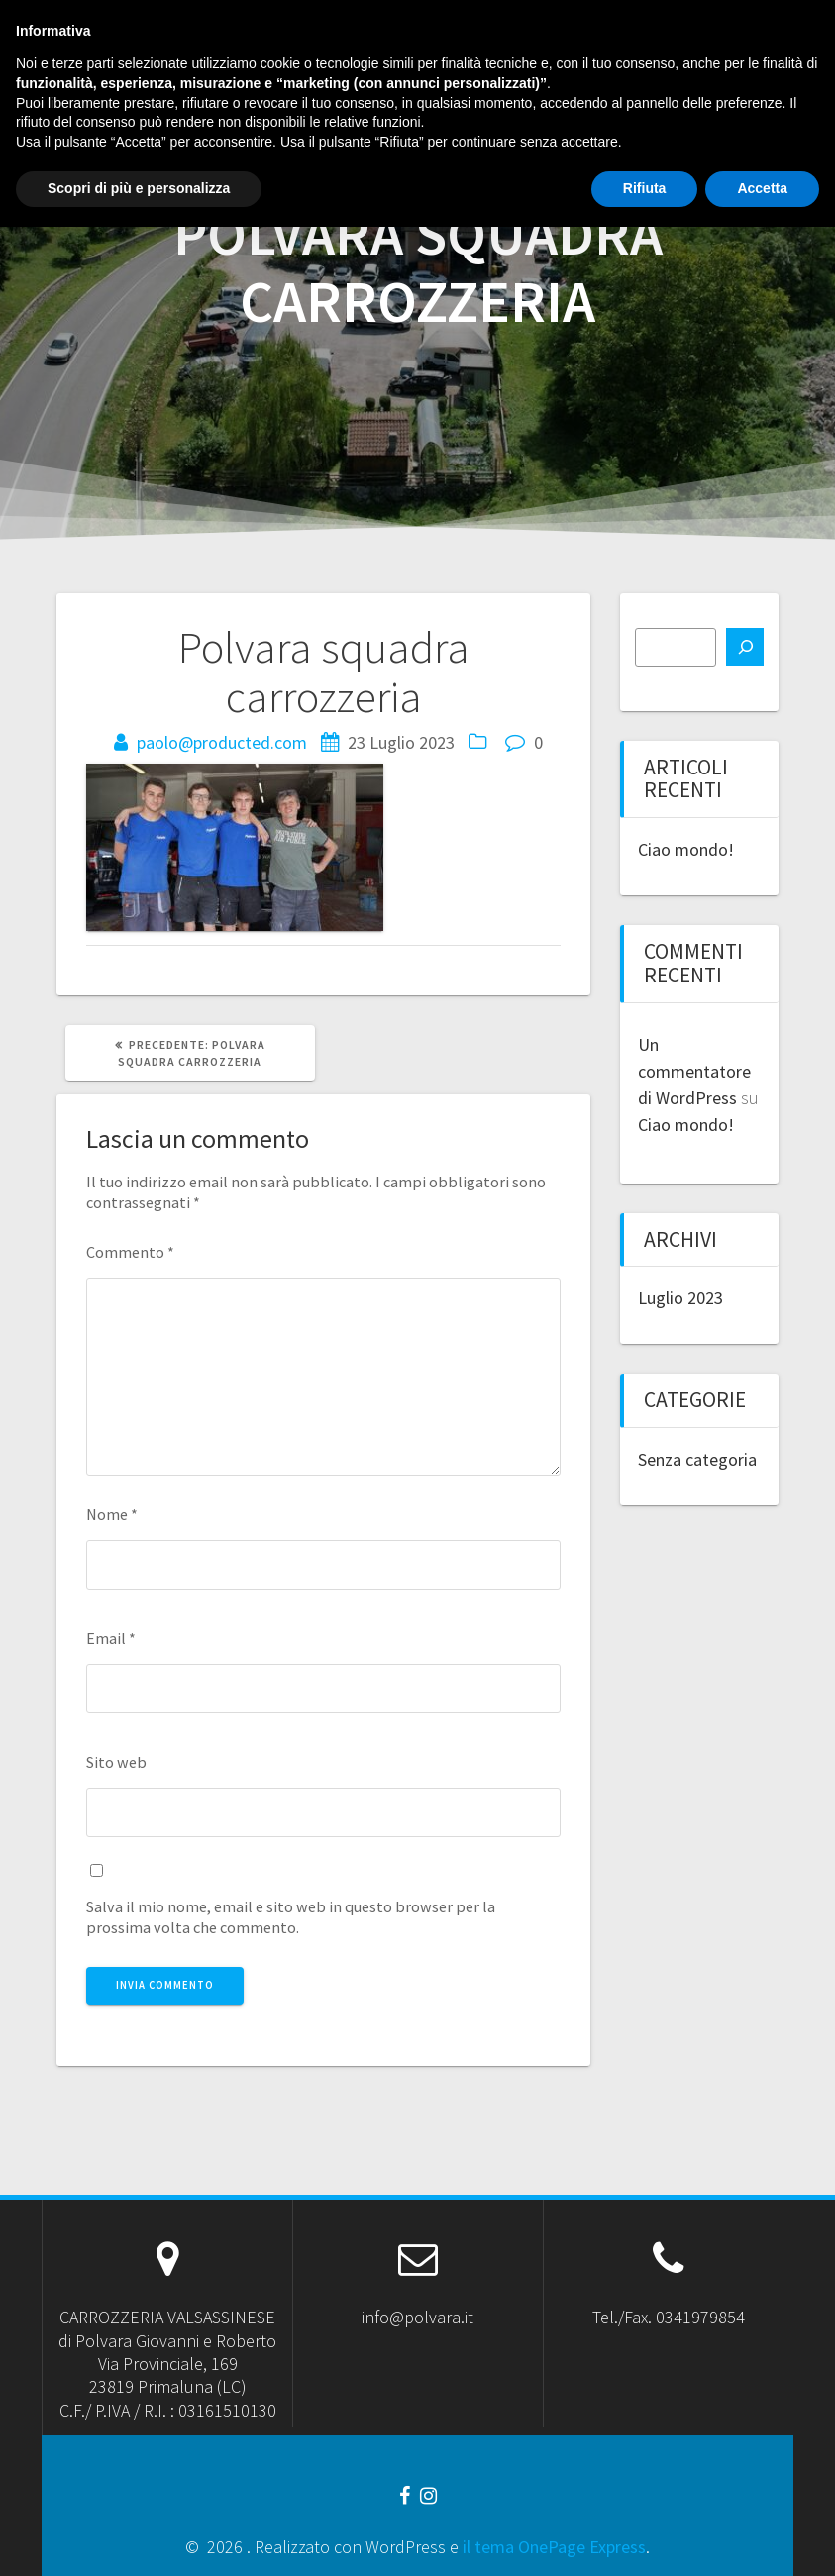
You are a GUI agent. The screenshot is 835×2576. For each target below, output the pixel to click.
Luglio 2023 (680, 1298)
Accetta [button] (762, 2537)
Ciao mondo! (686, 849)
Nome (112, 1514)
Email (111, 1638)
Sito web (116, 1762)
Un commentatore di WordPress (694, 1071)
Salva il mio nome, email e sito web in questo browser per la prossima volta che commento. (290, 1917)
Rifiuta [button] (645, 2537)
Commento (130, 1252)
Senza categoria (697, 1459)
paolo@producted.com (222, 742)
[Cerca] (745, 647)
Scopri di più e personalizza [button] (139, 2537)
